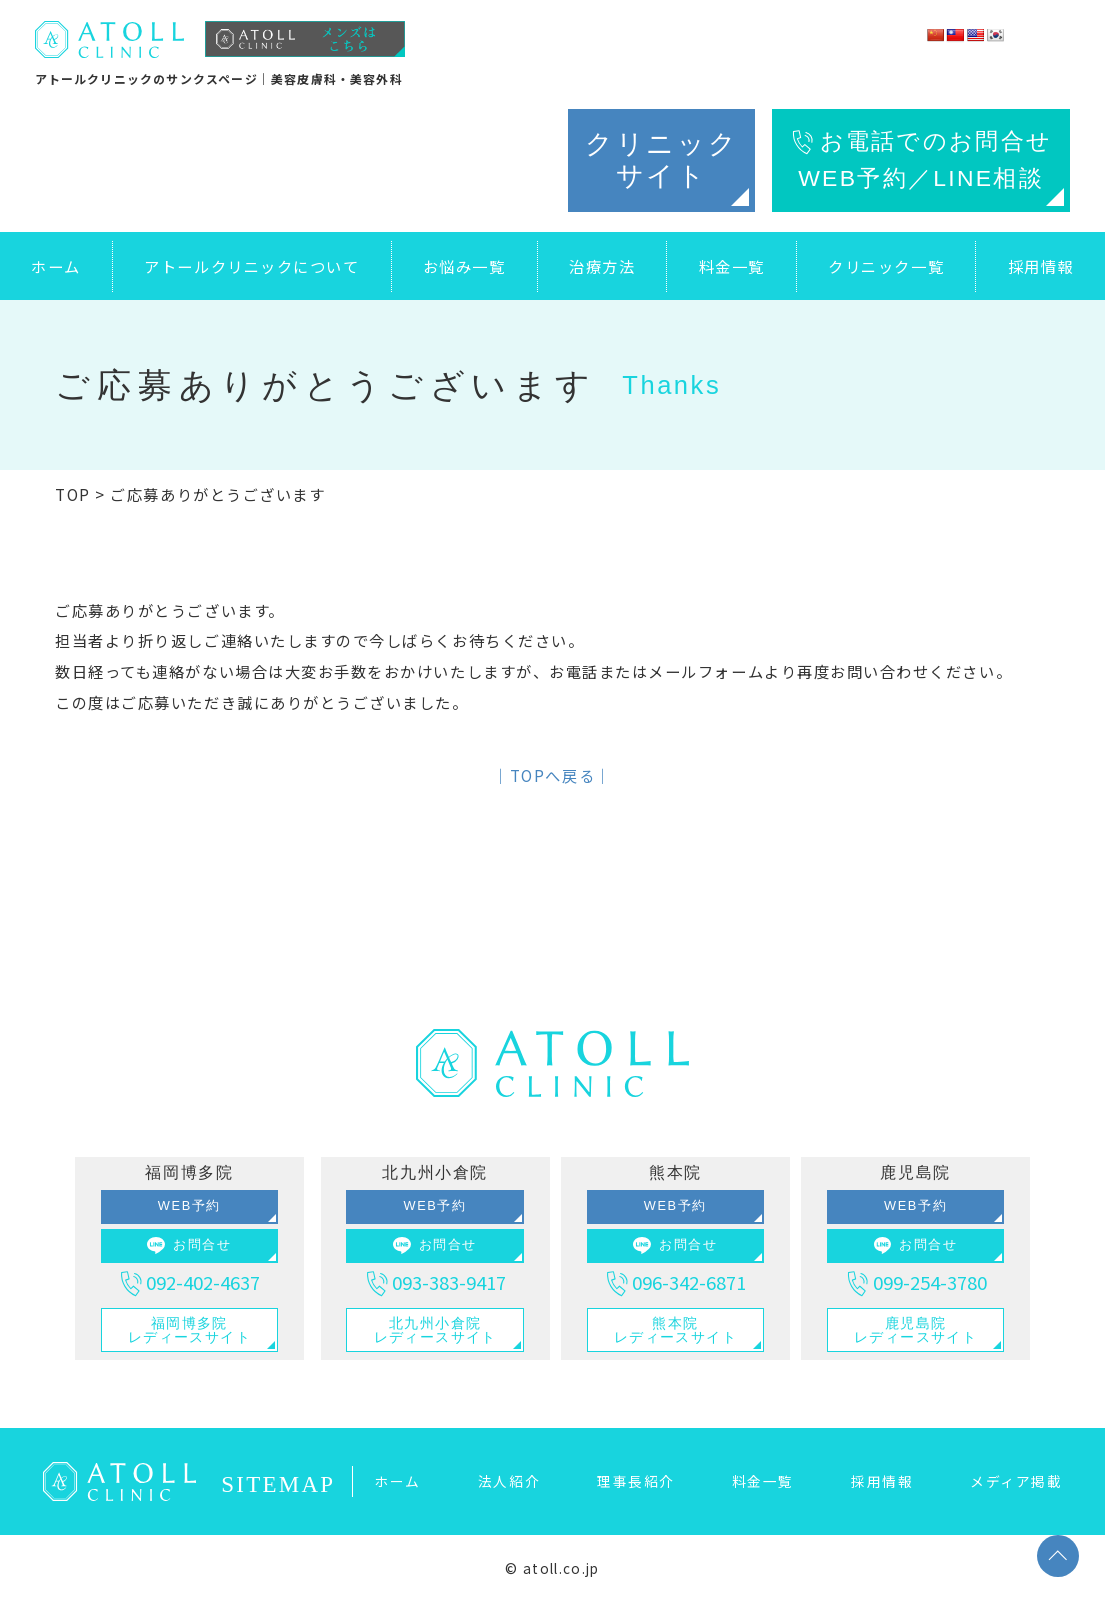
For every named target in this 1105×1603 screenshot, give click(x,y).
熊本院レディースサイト (675, 1330)
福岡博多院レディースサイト (189, 1330)
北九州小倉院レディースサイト (435, 1330)
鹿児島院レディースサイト (915, 1330)
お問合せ (189, 1245)
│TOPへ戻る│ (552, 775)
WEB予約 (189, 1205)
